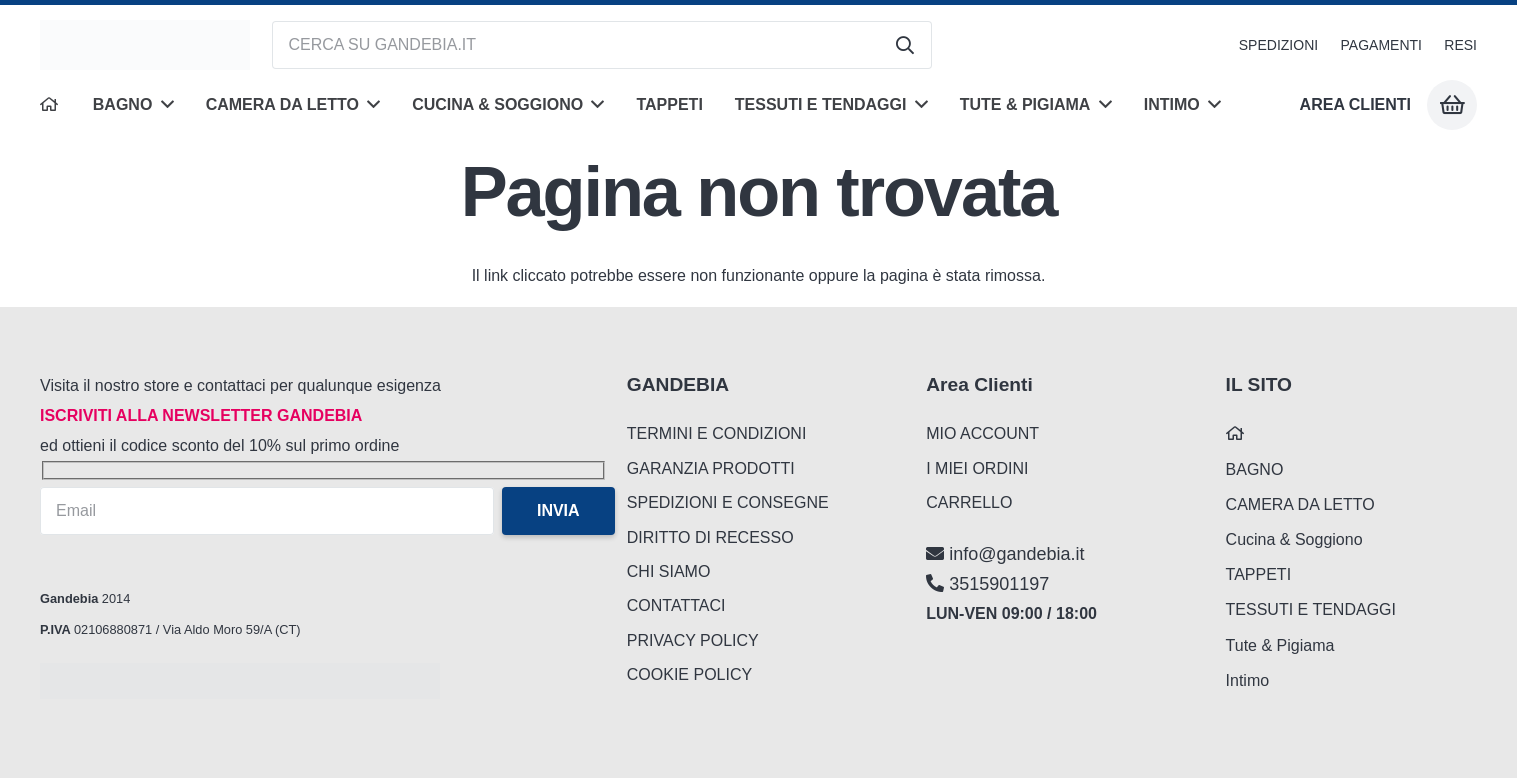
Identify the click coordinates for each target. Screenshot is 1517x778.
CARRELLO (969, 502)
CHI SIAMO (669, 571)
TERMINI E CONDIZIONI (717, 433)
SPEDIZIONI (1278, 45)
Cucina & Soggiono (1294, 539)
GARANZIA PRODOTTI (711, 468)
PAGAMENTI (1381, 45)
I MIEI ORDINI (977, 468)
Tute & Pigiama (1280, 645)
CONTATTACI (676, 605)
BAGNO (1255, 469)
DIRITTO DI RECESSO (710, 537)
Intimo (1248, 680)
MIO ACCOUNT (982, 433)
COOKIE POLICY (689, 674)
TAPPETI (1259, 574)
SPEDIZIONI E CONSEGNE (728, 502)
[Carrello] (1452, 105)
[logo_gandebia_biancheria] (145, 45)
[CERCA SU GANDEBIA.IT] (602, 45)
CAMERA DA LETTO (1300, 504)
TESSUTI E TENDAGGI (1311, 609)
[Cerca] (905, 45)
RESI (1460, 45)
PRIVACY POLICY (693, 640)
